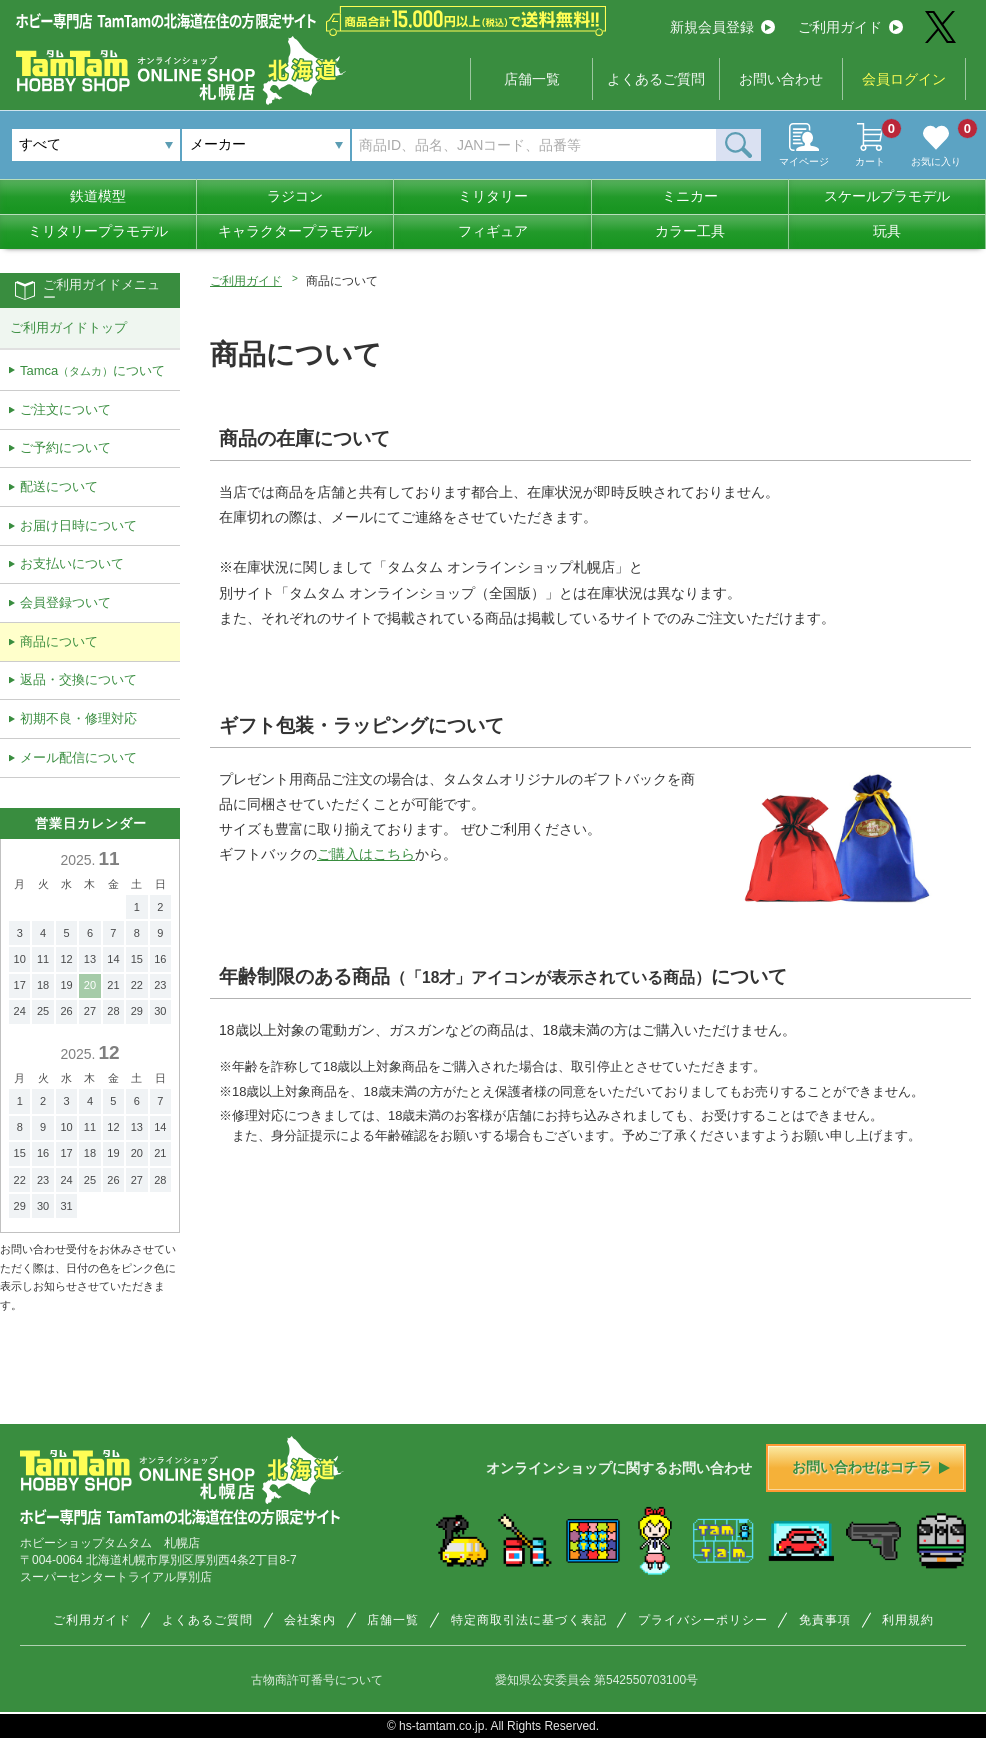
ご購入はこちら (366, 854)
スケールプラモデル (887, 196)
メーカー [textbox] (218, 144)
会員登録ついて (65, 602)
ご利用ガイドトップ (68, 327)
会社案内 (310, 1620)
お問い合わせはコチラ (871, 1467)
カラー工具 (690, 231)
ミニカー (690, 196)
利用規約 (908, 1620)
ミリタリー (493, 196)
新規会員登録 (722, 27)
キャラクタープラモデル (295, 231)
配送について (59, 486)
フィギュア (493, 231)
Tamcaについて (92, 371)
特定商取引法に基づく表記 (529, 1620)
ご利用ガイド (850, 27)
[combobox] (266, 145)
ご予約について (65, 447)
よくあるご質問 (656, 79)
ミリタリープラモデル (98, 231)
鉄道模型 (98, 196)
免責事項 (825, 1620)
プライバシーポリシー (703, 1620)
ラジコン (295, 196)
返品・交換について (78, 679)
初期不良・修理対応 (78, 718)
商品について (59, 641)
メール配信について (78, 757)
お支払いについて (72, 563)
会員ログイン (904, 79)
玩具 (887, 231)
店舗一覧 (532, 79)
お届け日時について (78, 525)
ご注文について (65, 409)
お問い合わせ (781, 79)
